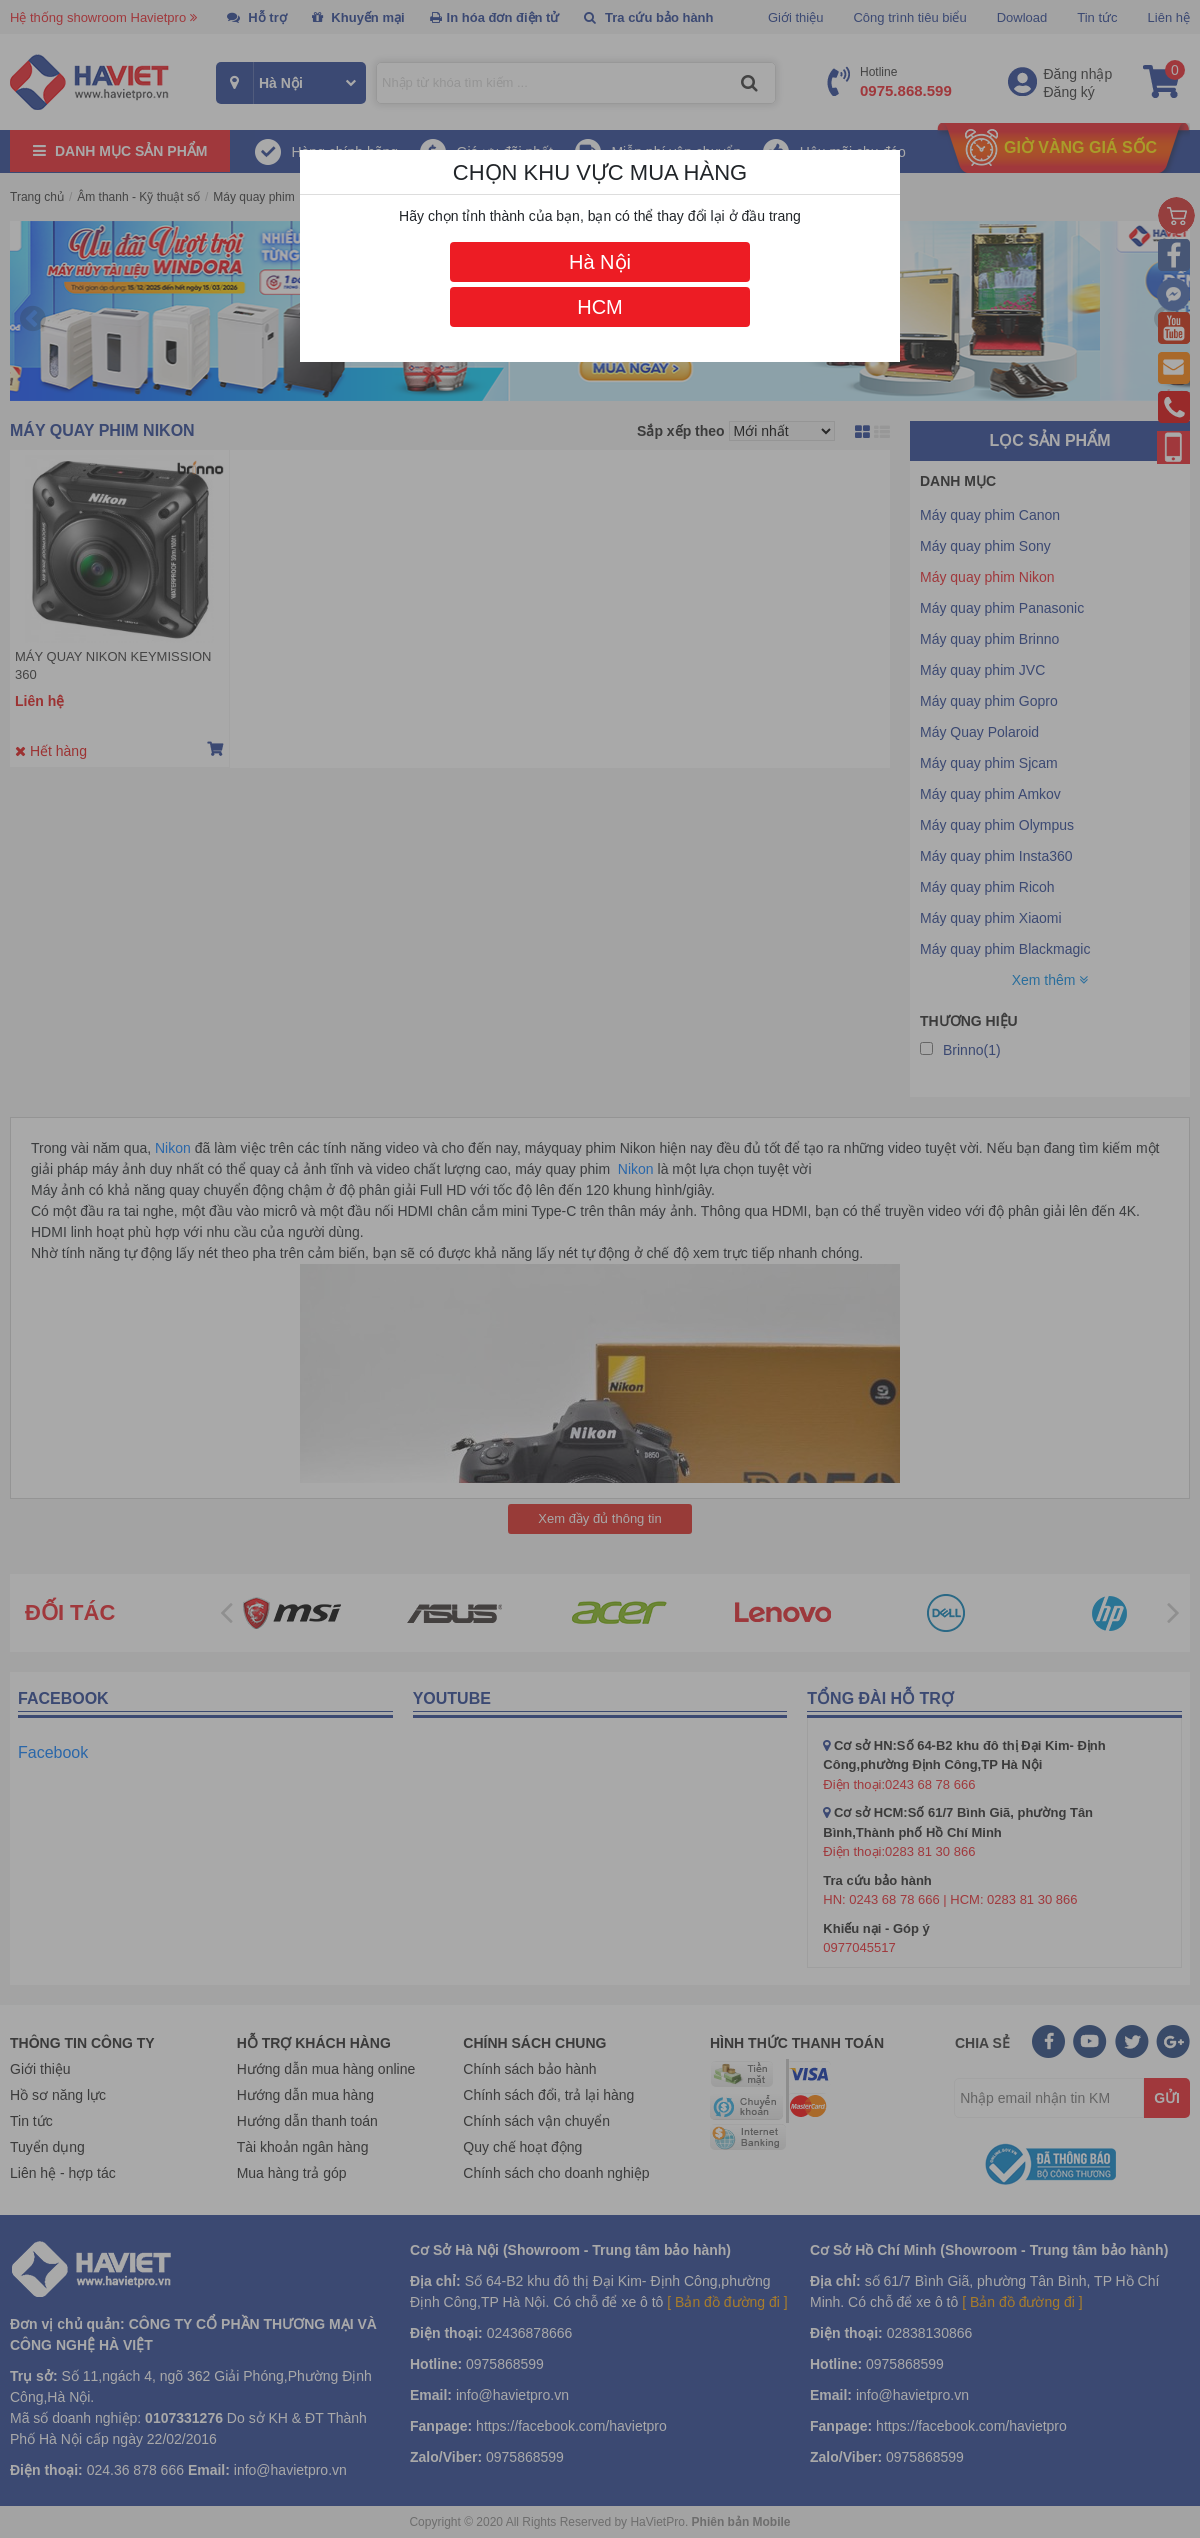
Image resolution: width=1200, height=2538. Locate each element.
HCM (600, 307)
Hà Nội (600, 262)
